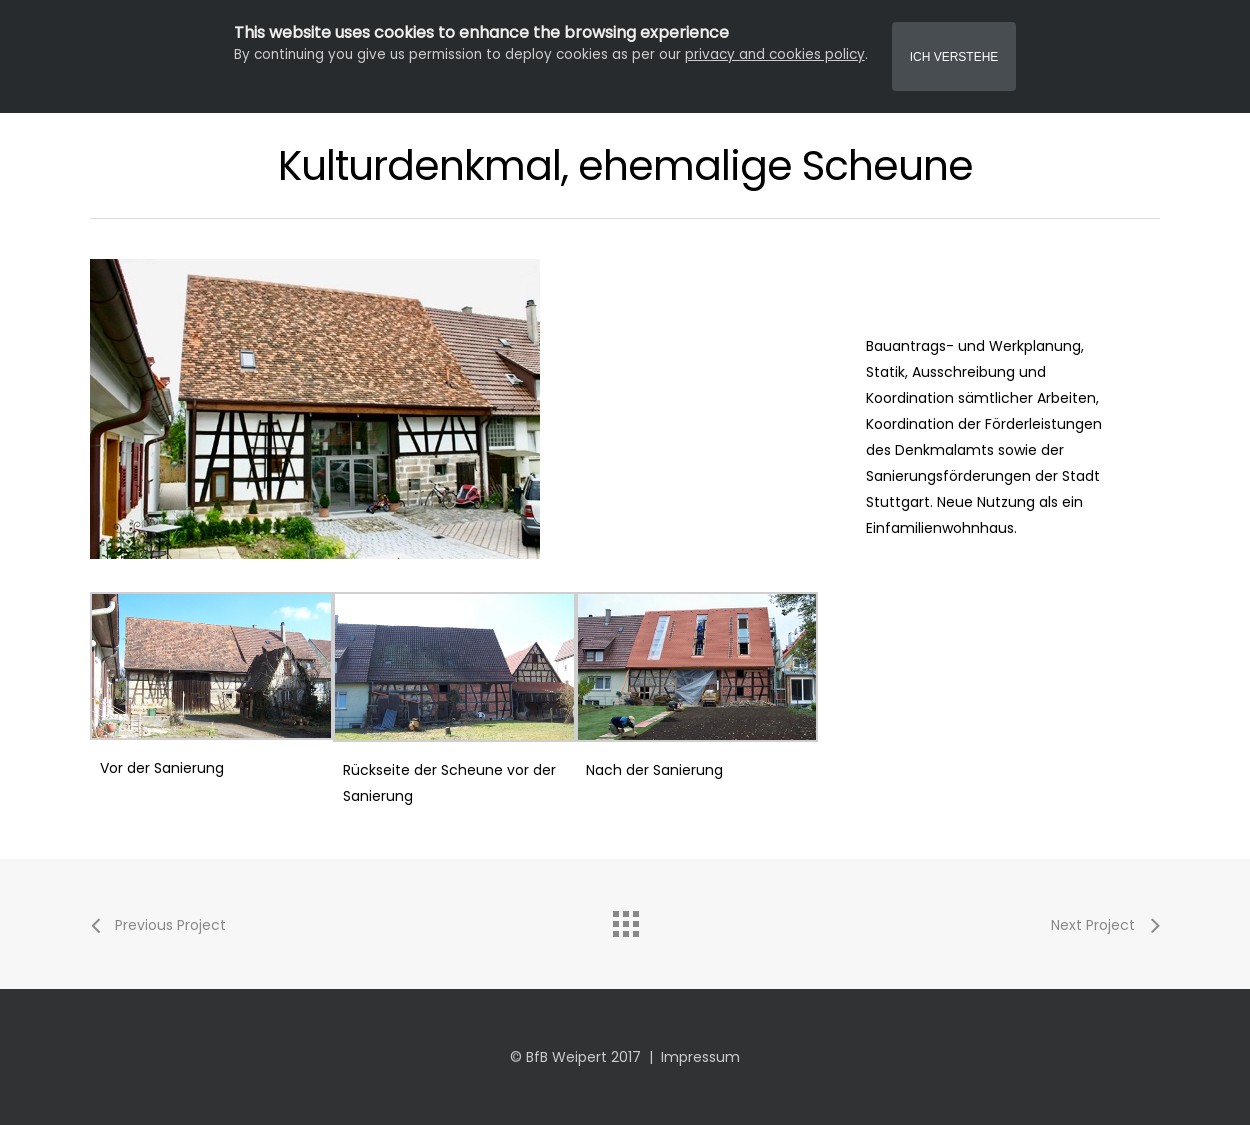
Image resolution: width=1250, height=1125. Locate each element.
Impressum (700, 1057)
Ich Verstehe (954, 57)
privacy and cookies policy (775, 54)
